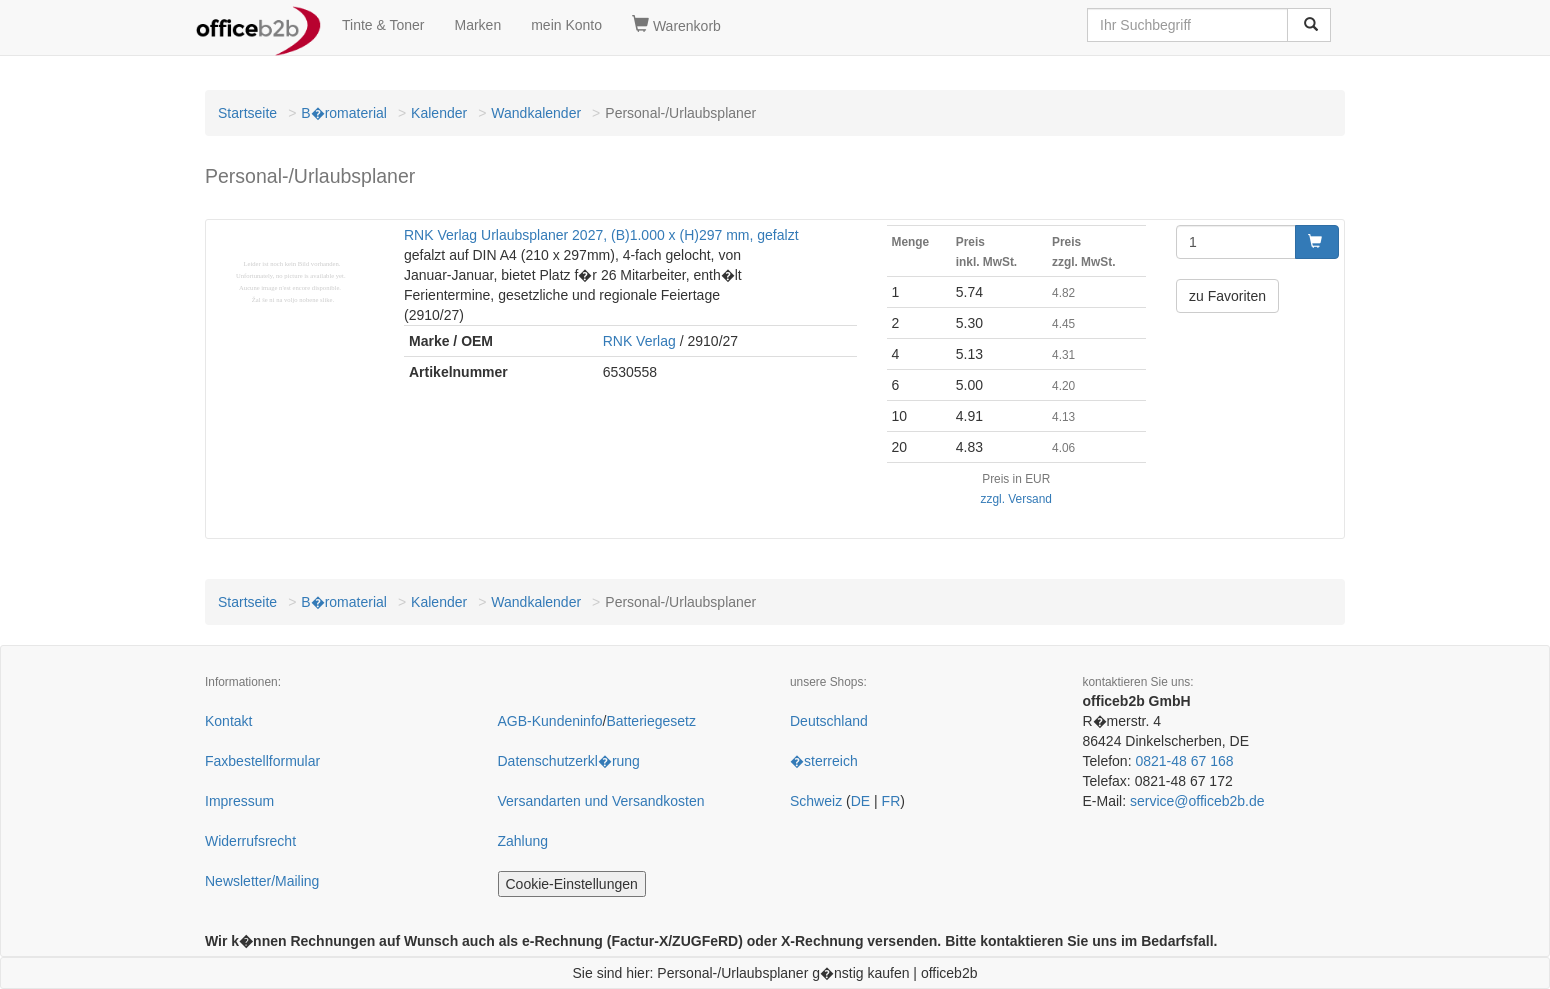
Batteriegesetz (651, 721)
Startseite (247, 113)
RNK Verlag (639, 341)
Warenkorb (676, 25)
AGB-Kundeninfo (550, 721)
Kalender (439, 113)
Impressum (239, 801)
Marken (478, 25)
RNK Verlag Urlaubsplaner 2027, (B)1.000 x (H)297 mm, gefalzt (601, 235)
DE (860, 801)
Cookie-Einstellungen (572, 884)
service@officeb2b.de (1197, 801)
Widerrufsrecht (250, 841)
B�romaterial (344, 113)
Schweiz (816, 801)
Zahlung (523, 841)
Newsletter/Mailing (262, 881)
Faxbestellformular (262, 761)
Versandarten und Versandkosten (601, 801)
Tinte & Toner (383, 25)
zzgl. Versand (1016, 499)
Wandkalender (536, 113)
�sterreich (824, 761)
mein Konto (566, 25)
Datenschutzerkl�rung (569, 761)
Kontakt (228, 721)
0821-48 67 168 (1184, 761)
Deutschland (829, 721)
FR (891, 801)
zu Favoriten (1227, 296)
